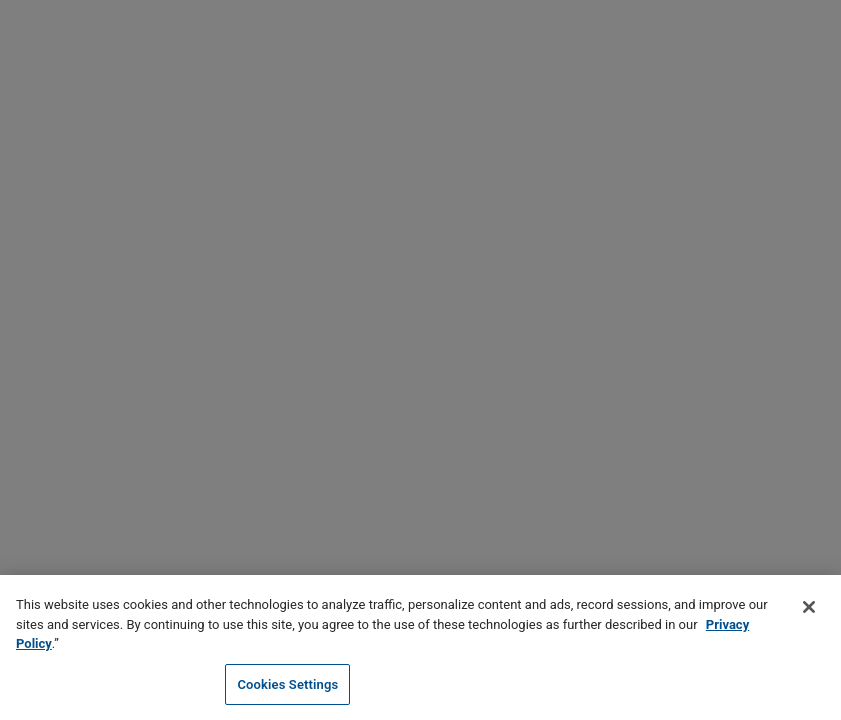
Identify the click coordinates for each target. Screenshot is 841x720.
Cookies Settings (287, 686)
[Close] (809, 609)
